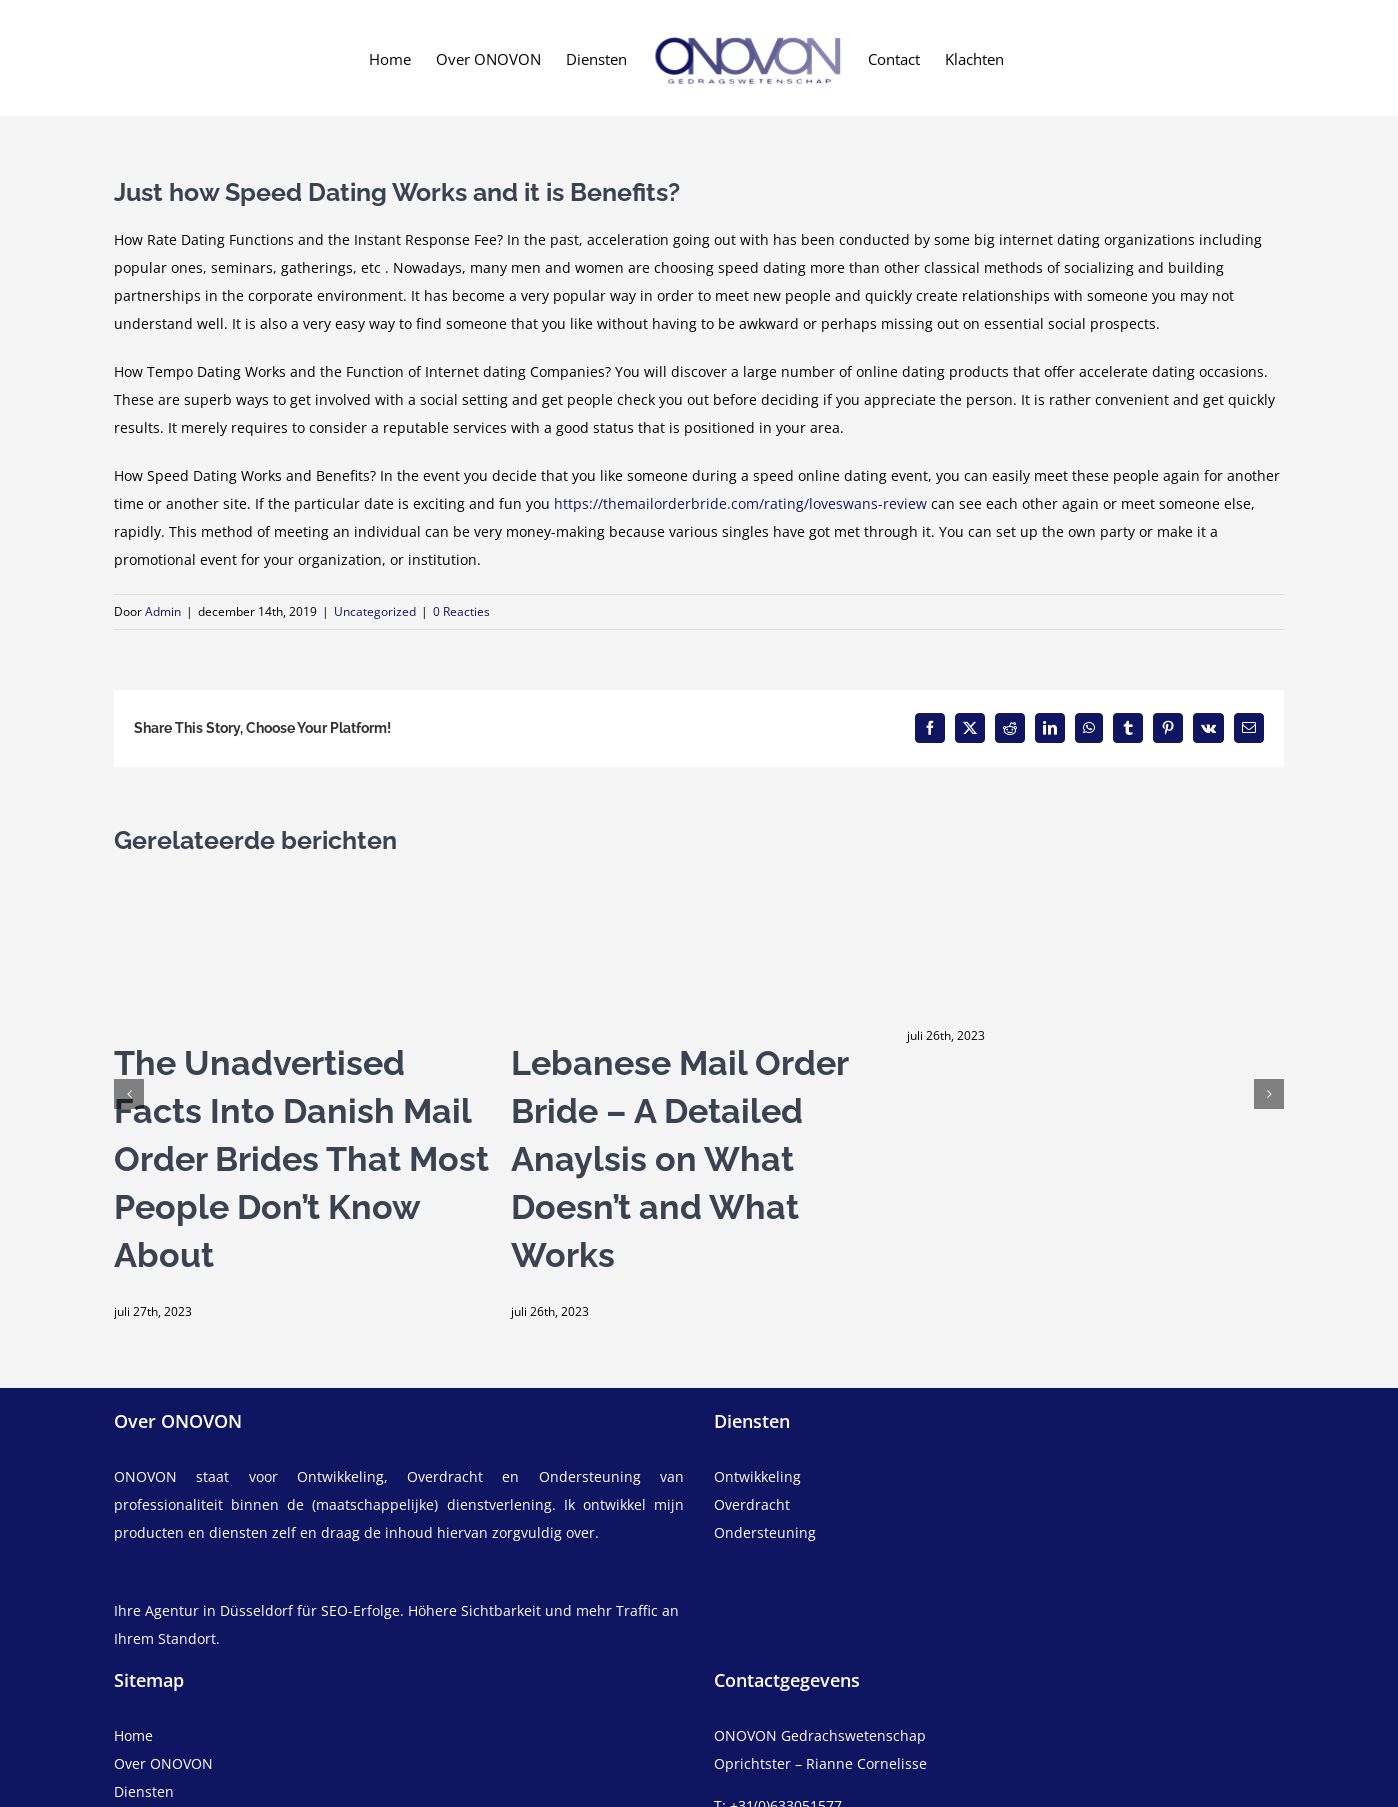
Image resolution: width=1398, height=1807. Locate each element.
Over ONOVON (163, 1763)
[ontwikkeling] (999, 1477)
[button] (129, 1094)
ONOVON (145, 1476)
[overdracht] (999, 1519)
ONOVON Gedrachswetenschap (820, 1735)
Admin (163, 611)
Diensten (144, 1791)
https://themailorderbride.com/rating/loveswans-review (740, 503)
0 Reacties (461, 611)
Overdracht (752, 1504)
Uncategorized (375, 611)
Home (133, 1735)
